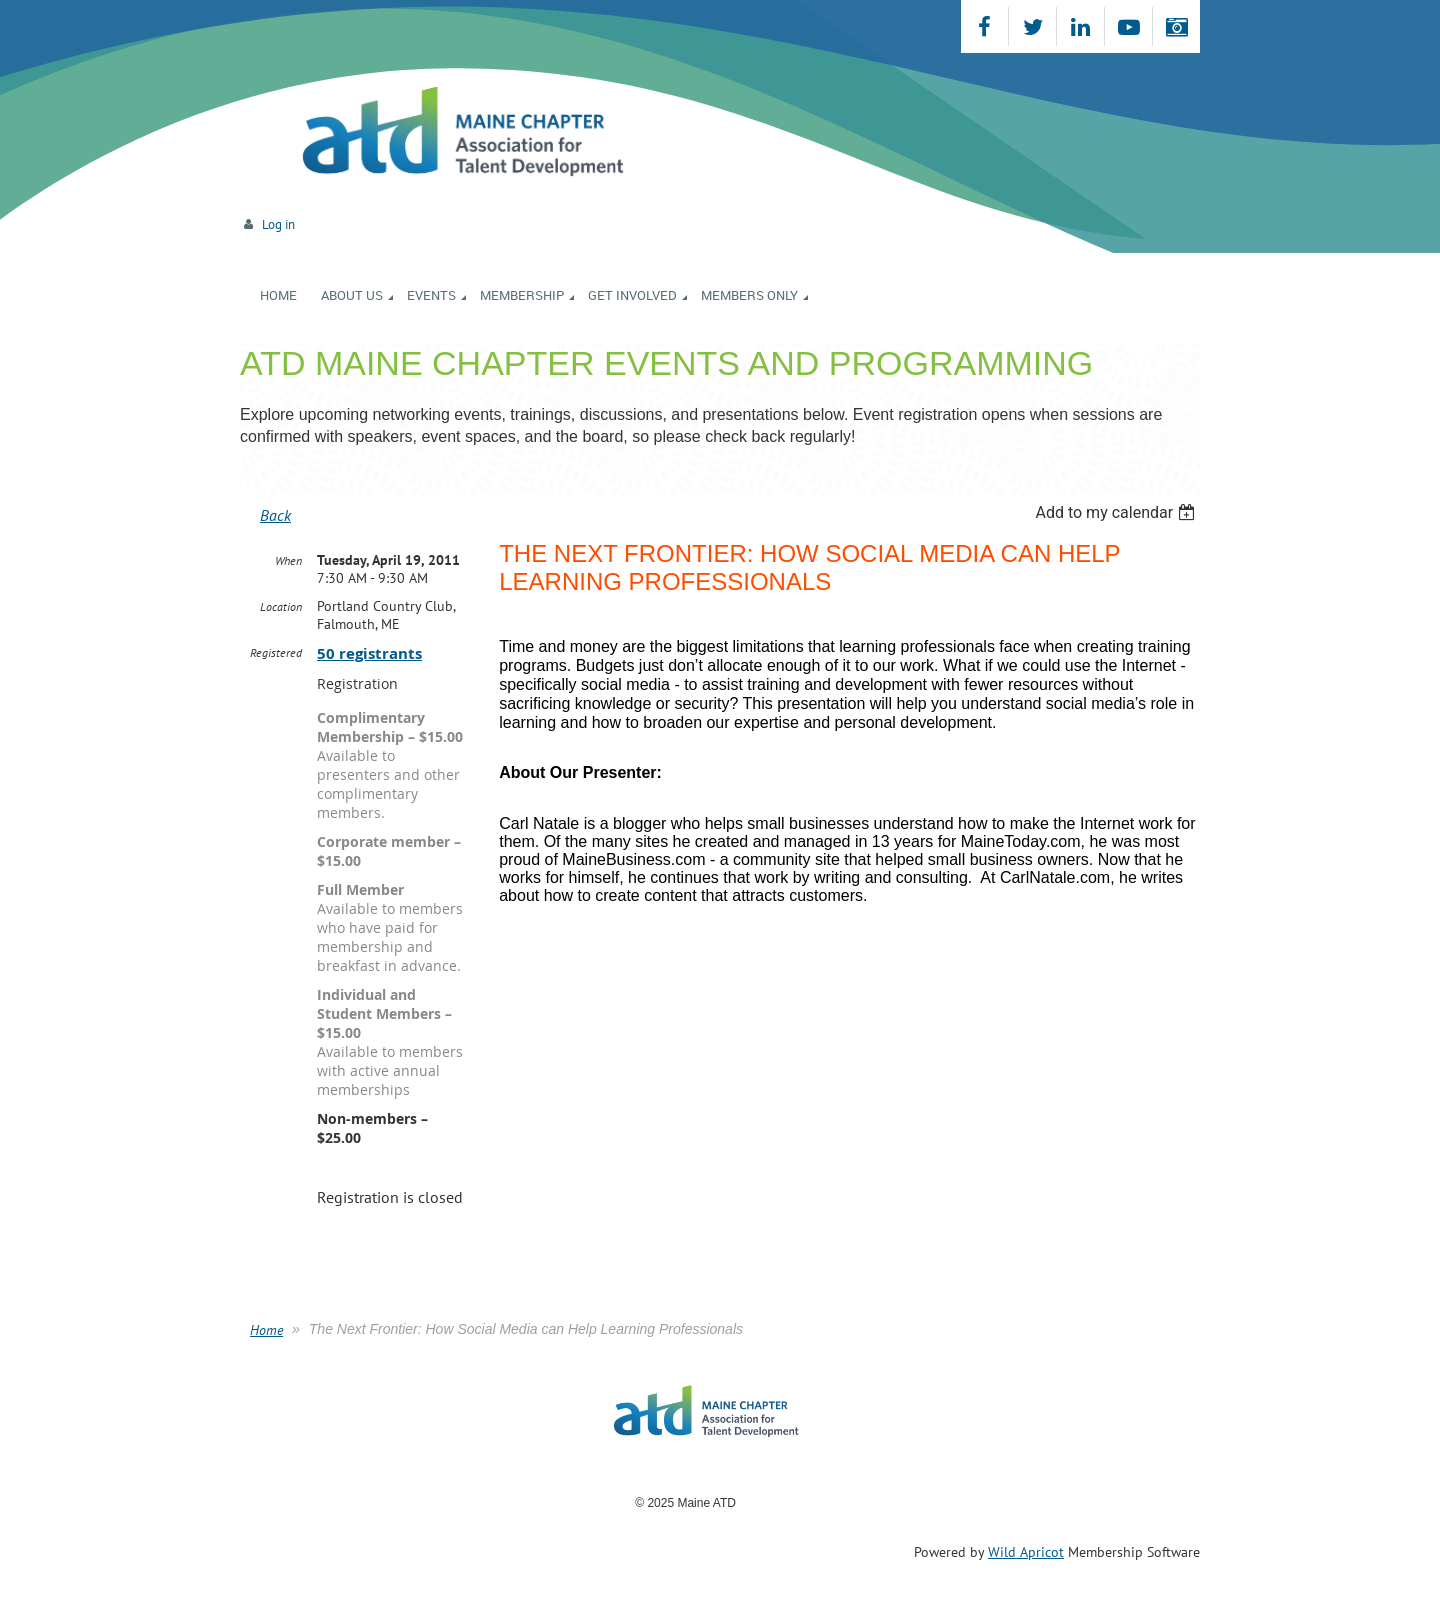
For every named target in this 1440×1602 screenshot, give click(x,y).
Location (281, 606)
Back (275, 515)
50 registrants (369, 653)
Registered (276, 652)
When (288, 560)
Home (266, 1330)
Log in (278, 224)
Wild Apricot (1026, 1552)
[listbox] (1117, 512)
